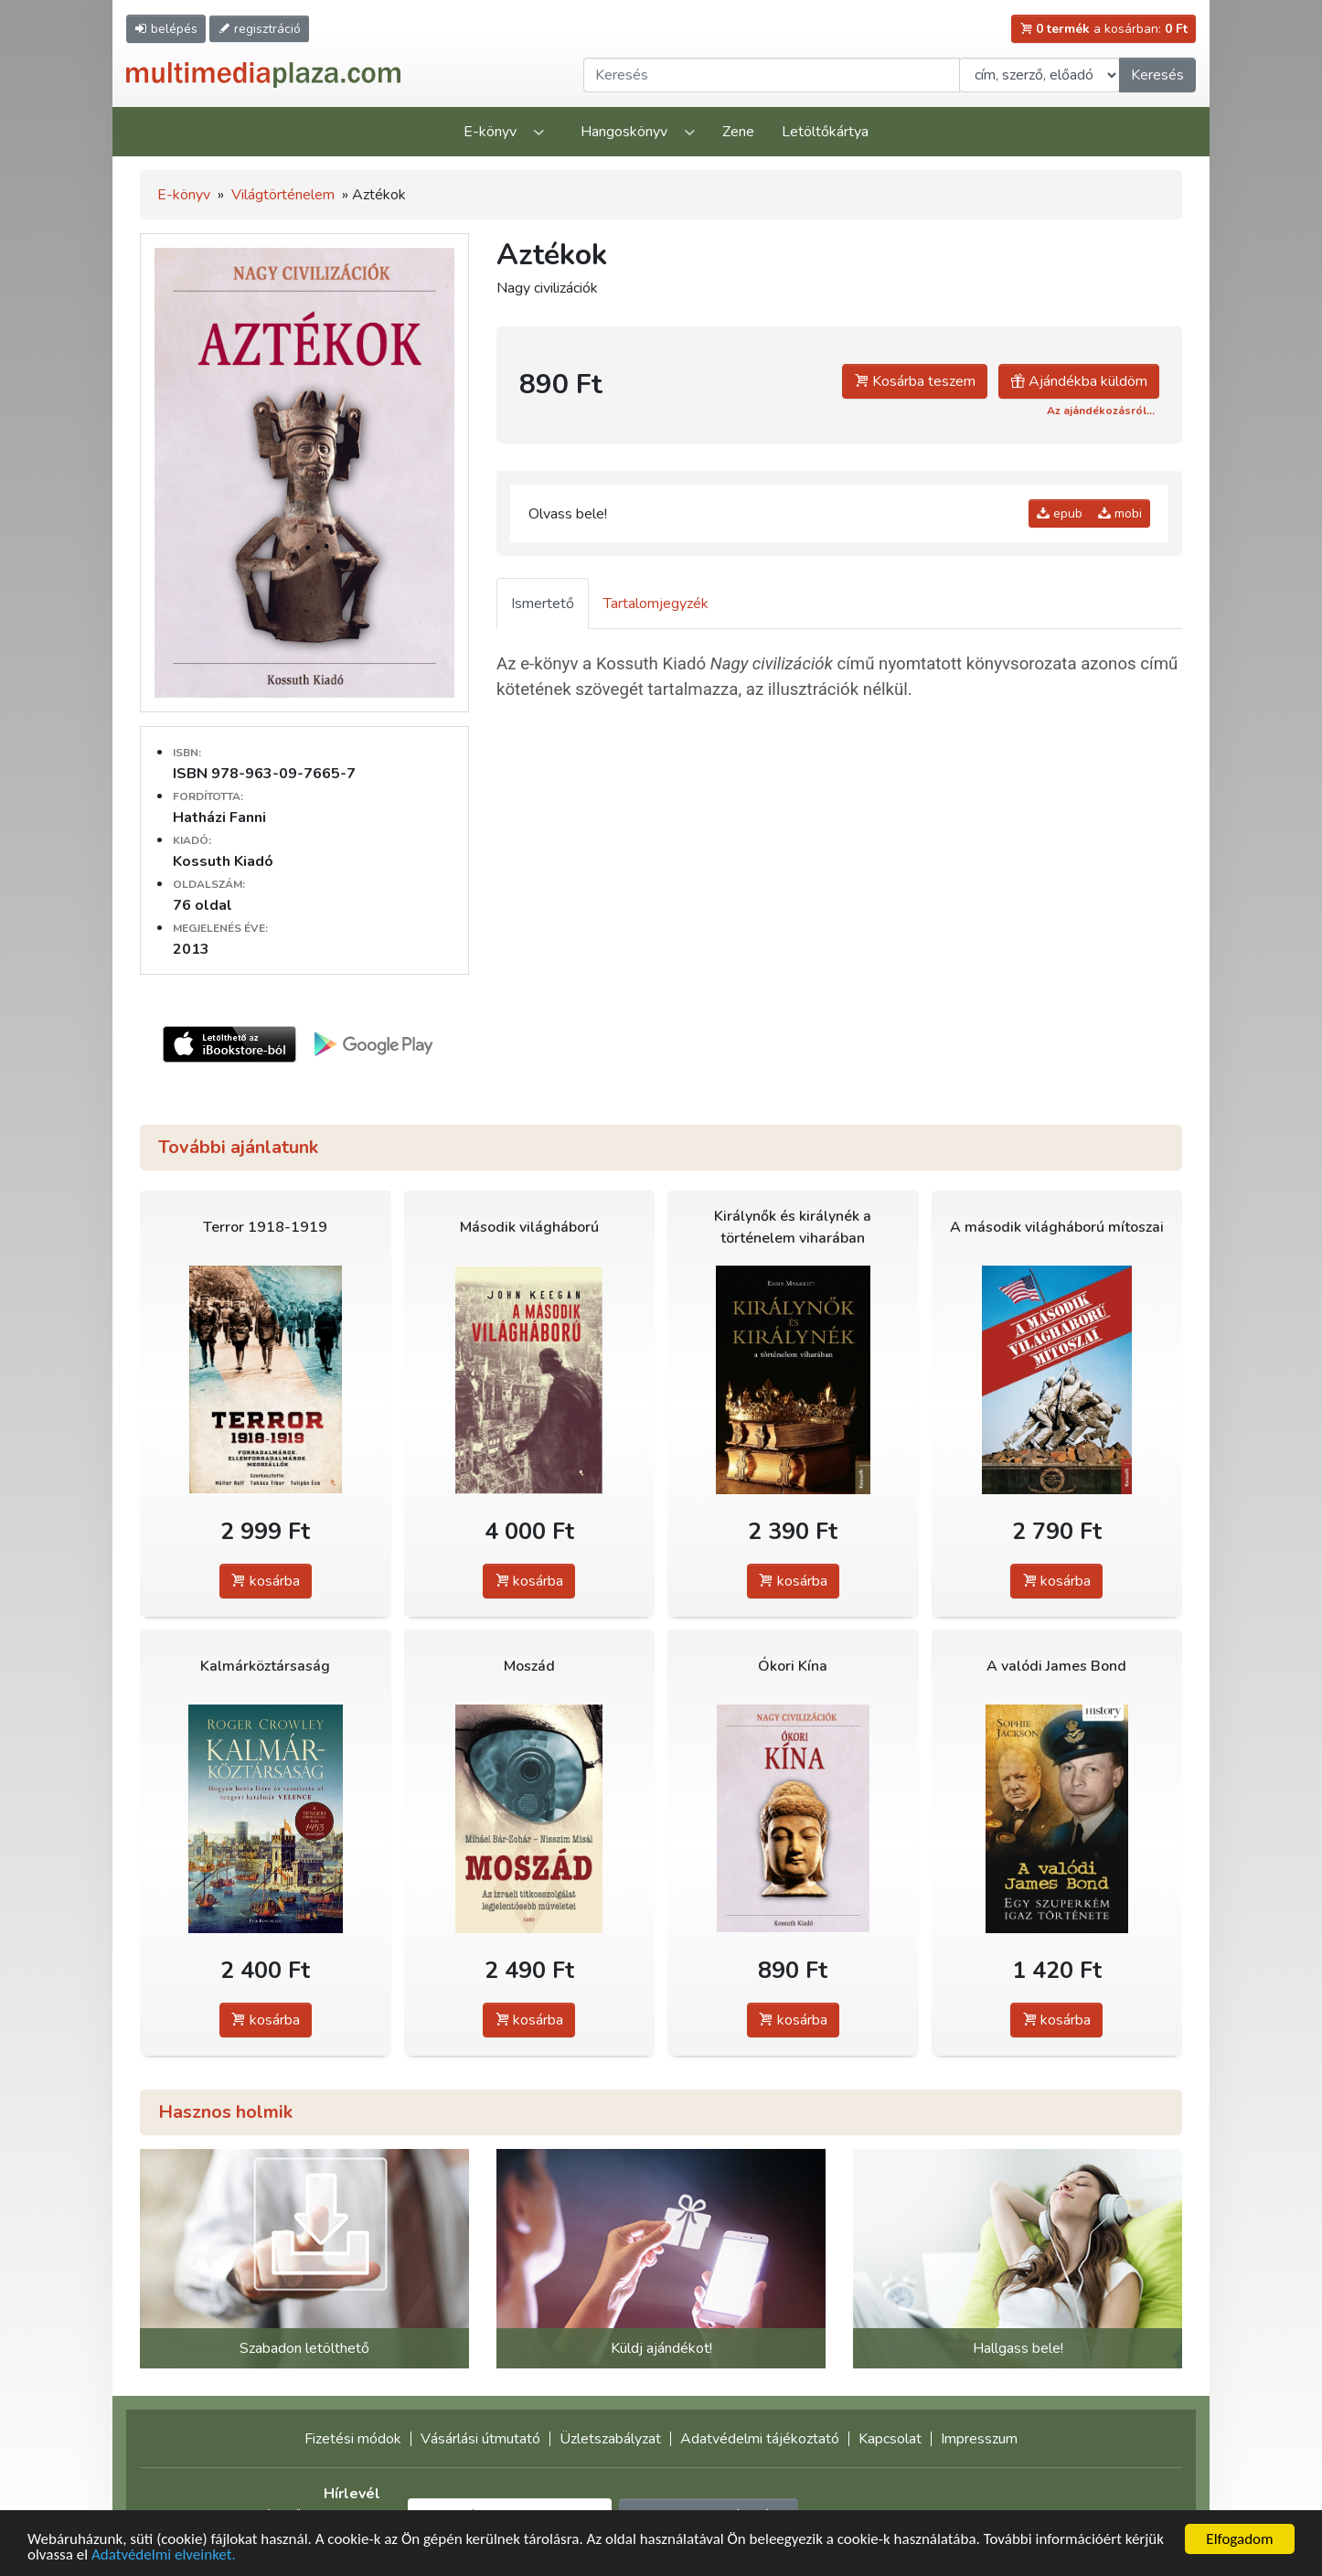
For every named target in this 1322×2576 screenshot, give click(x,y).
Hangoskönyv (624, 132)
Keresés (1157, 75)
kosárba (265, 1581)
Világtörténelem (283, 195)
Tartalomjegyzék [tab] (656, 603)
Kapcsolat (890, 2439)
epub (1059, 513)
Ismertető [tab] (542, 603)
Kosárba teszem (915, 381)
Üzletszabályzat (610, 2439)
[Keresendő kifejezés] (771, 75)
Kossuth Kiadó (223, 861)
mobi (1120, 513)
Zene (738, 132)
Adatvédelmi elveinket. (163, 2554)
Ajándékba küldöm (1078, 381)
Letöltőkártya (825, 132)
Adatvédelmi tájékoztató (759, 2439)
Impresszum (979, 2439)
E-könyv (490, 132)
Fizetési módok (352, 2439)
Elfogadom (1239, 2539)
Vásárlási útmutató (480, 2439)
